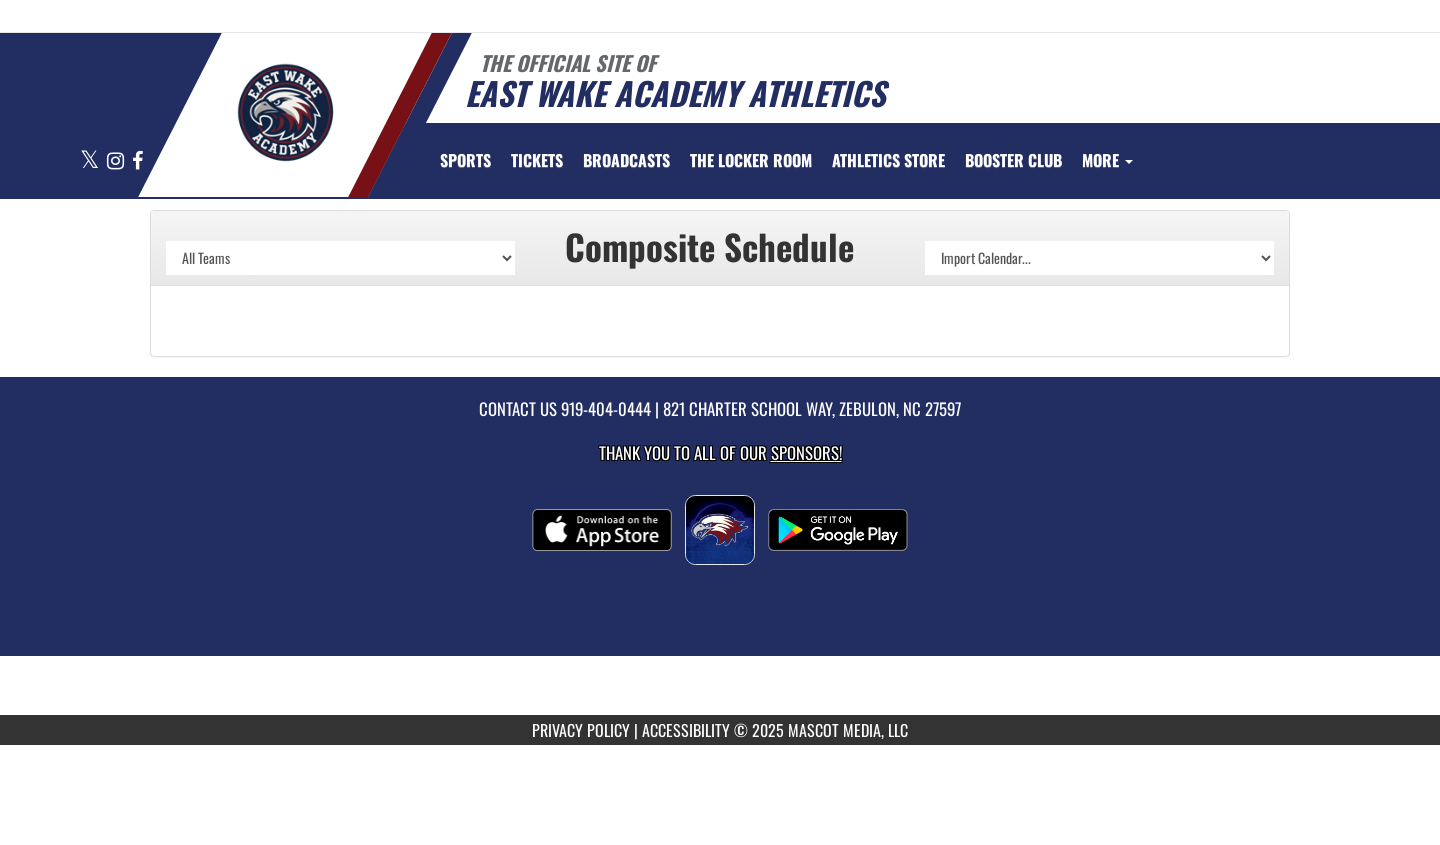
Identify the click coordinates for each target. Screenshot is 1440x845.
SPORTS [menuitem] (465, 160)
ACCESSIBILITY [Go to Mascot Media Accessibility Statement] (686, 730)
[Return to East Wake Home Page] (285, 113)
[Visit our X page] (91, 161)
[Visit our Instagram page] (117, 161)
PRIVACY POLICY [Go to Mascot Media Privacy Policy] (581, 730)
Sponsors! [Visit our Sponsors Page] (806, 452)
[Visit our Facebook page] (137, 161)
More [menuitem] (1107, 160)
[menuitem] (537, 160)
